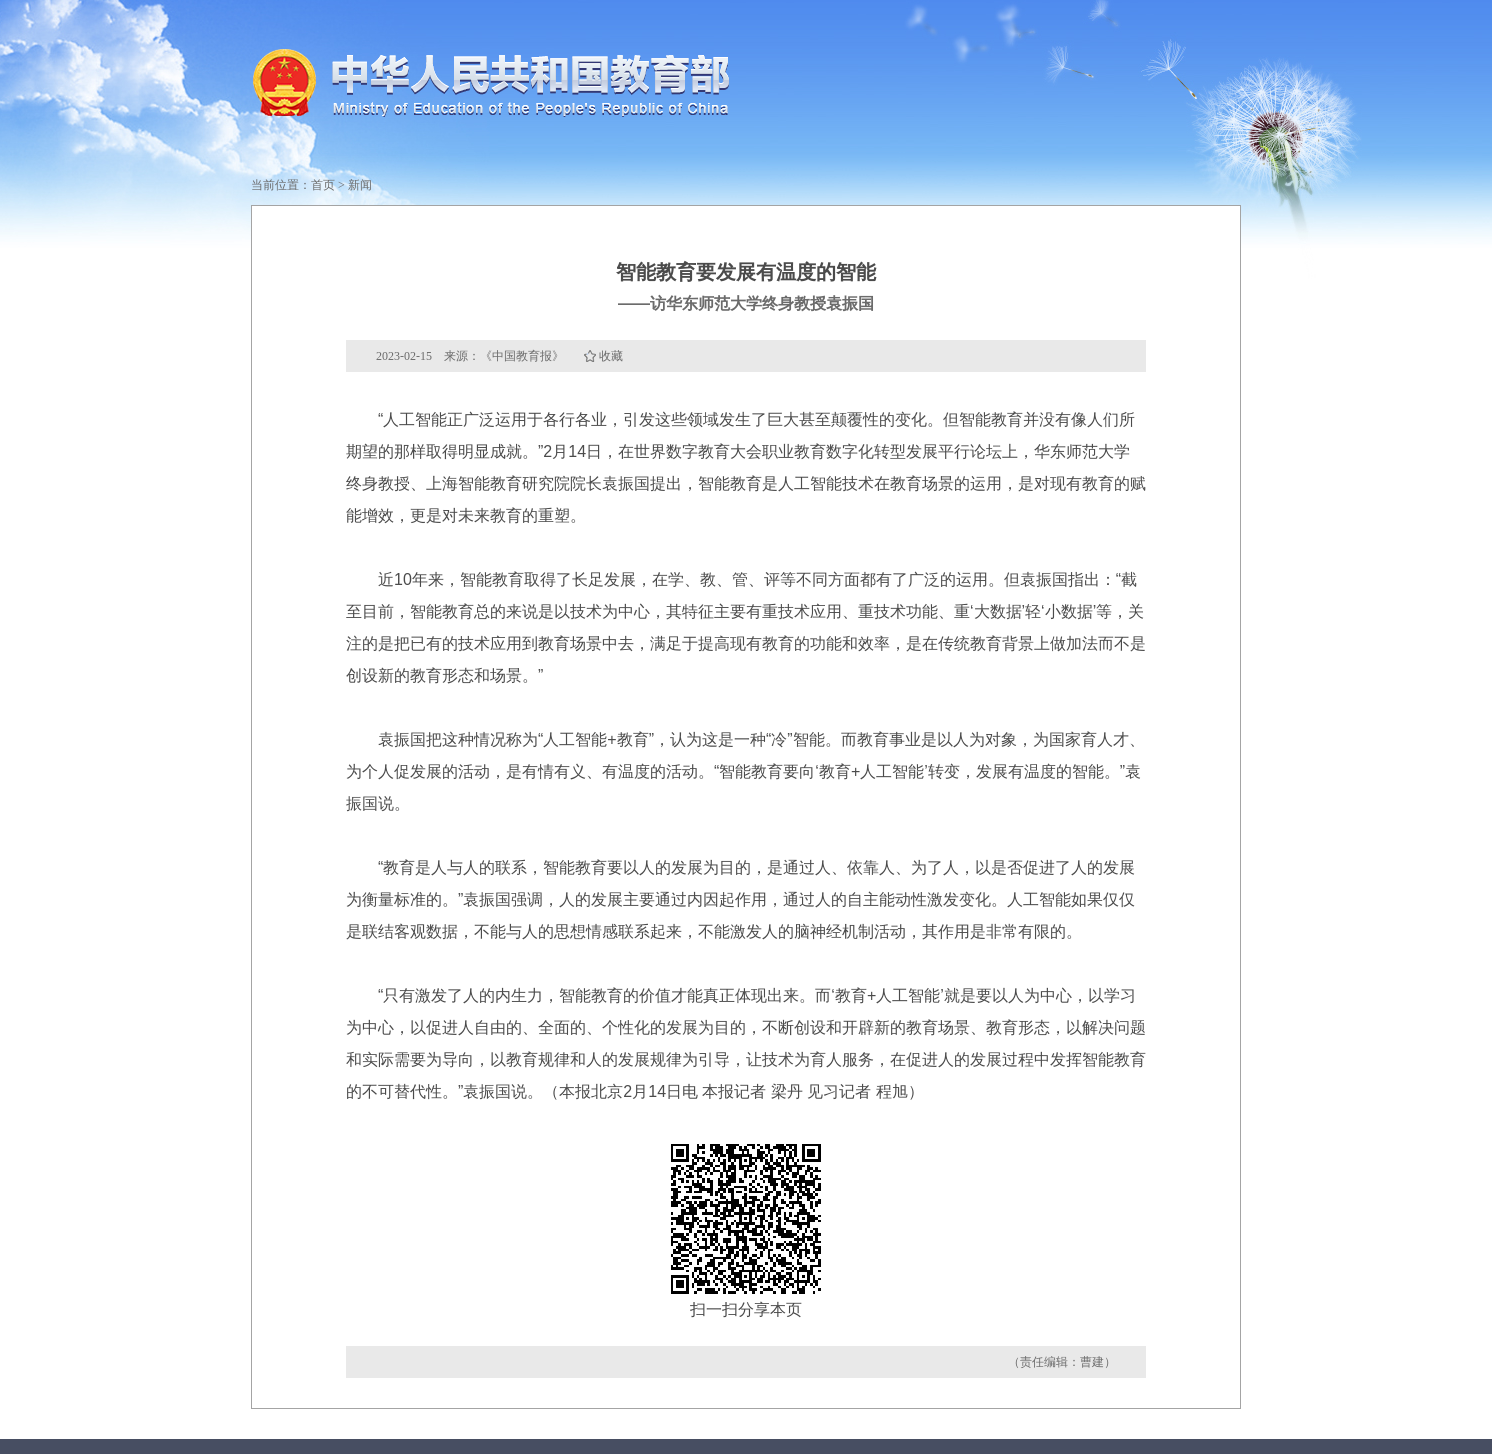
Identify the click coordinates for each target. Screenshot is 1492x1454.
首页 (323, 185)
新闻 (360, 185)
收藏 (611, 356)
